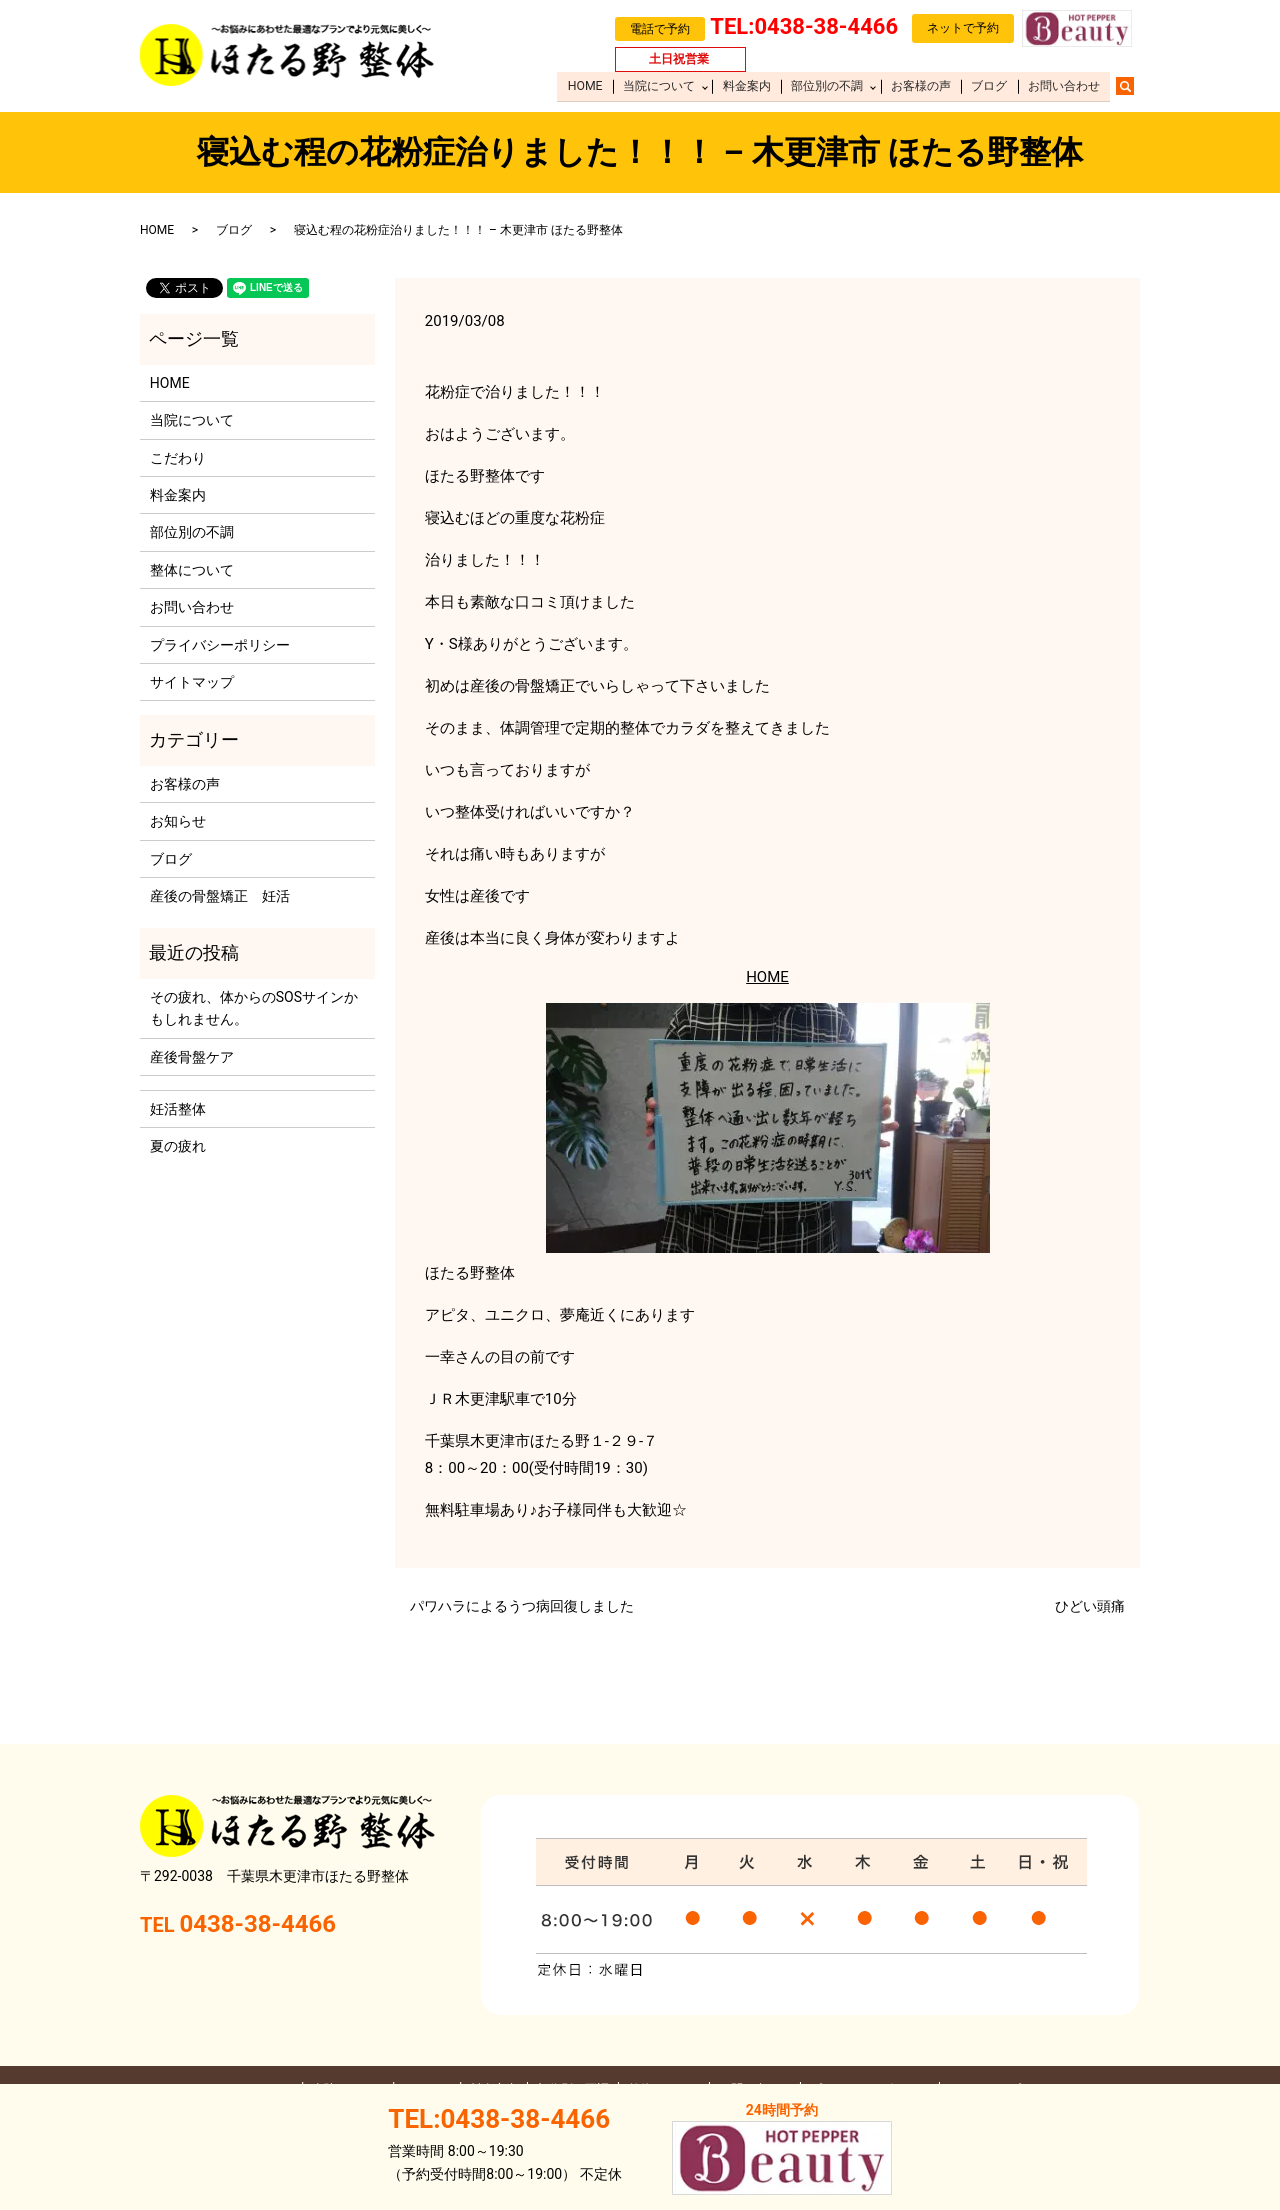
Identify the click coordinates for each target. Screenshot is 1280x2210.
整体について (192, 570)
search (1135, 85)
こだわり (178, 458)
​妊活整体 (178, 1109)
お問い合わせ (1064, 86)
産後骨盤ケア (192, 1057)
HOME (591, 86)
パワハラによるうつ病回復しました (522, 1606)
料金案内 (751, 86)
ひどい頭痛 (1090, 1606)
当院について (664, 86)
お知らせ (178, 821)
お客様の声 (924, 86)
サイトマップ (192, 682)
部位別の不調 (830, 86)
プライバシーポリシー (220, 645)
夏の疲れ (178, 1146)
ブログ (991, 86)
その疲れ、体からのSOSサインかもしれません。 (254, 1008)
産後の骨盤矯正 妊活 (220, 896)
